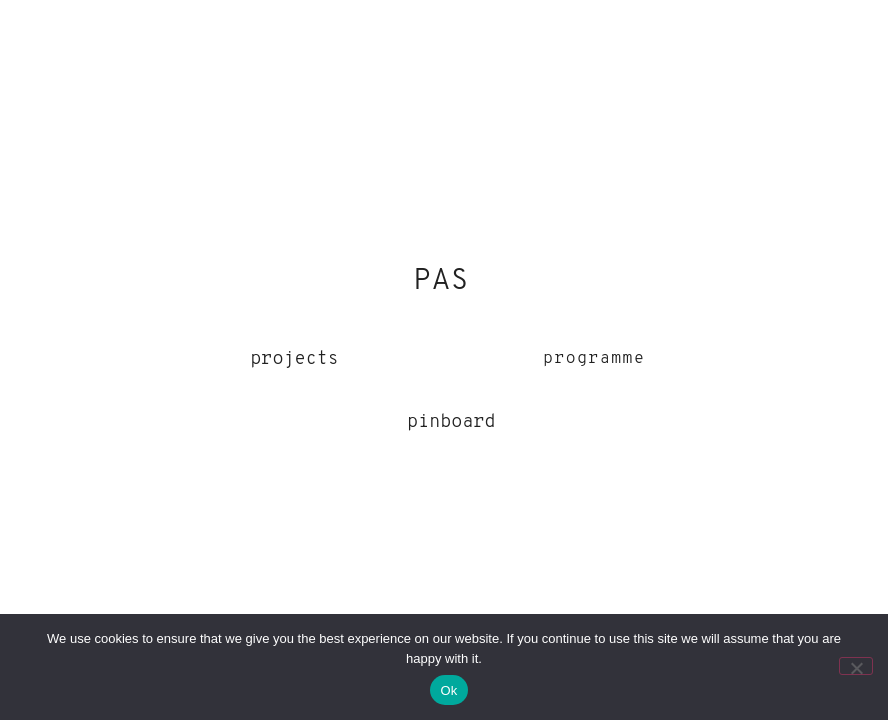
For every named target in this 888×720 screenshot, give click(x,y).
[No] (856, 666)
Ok (448, 690)
